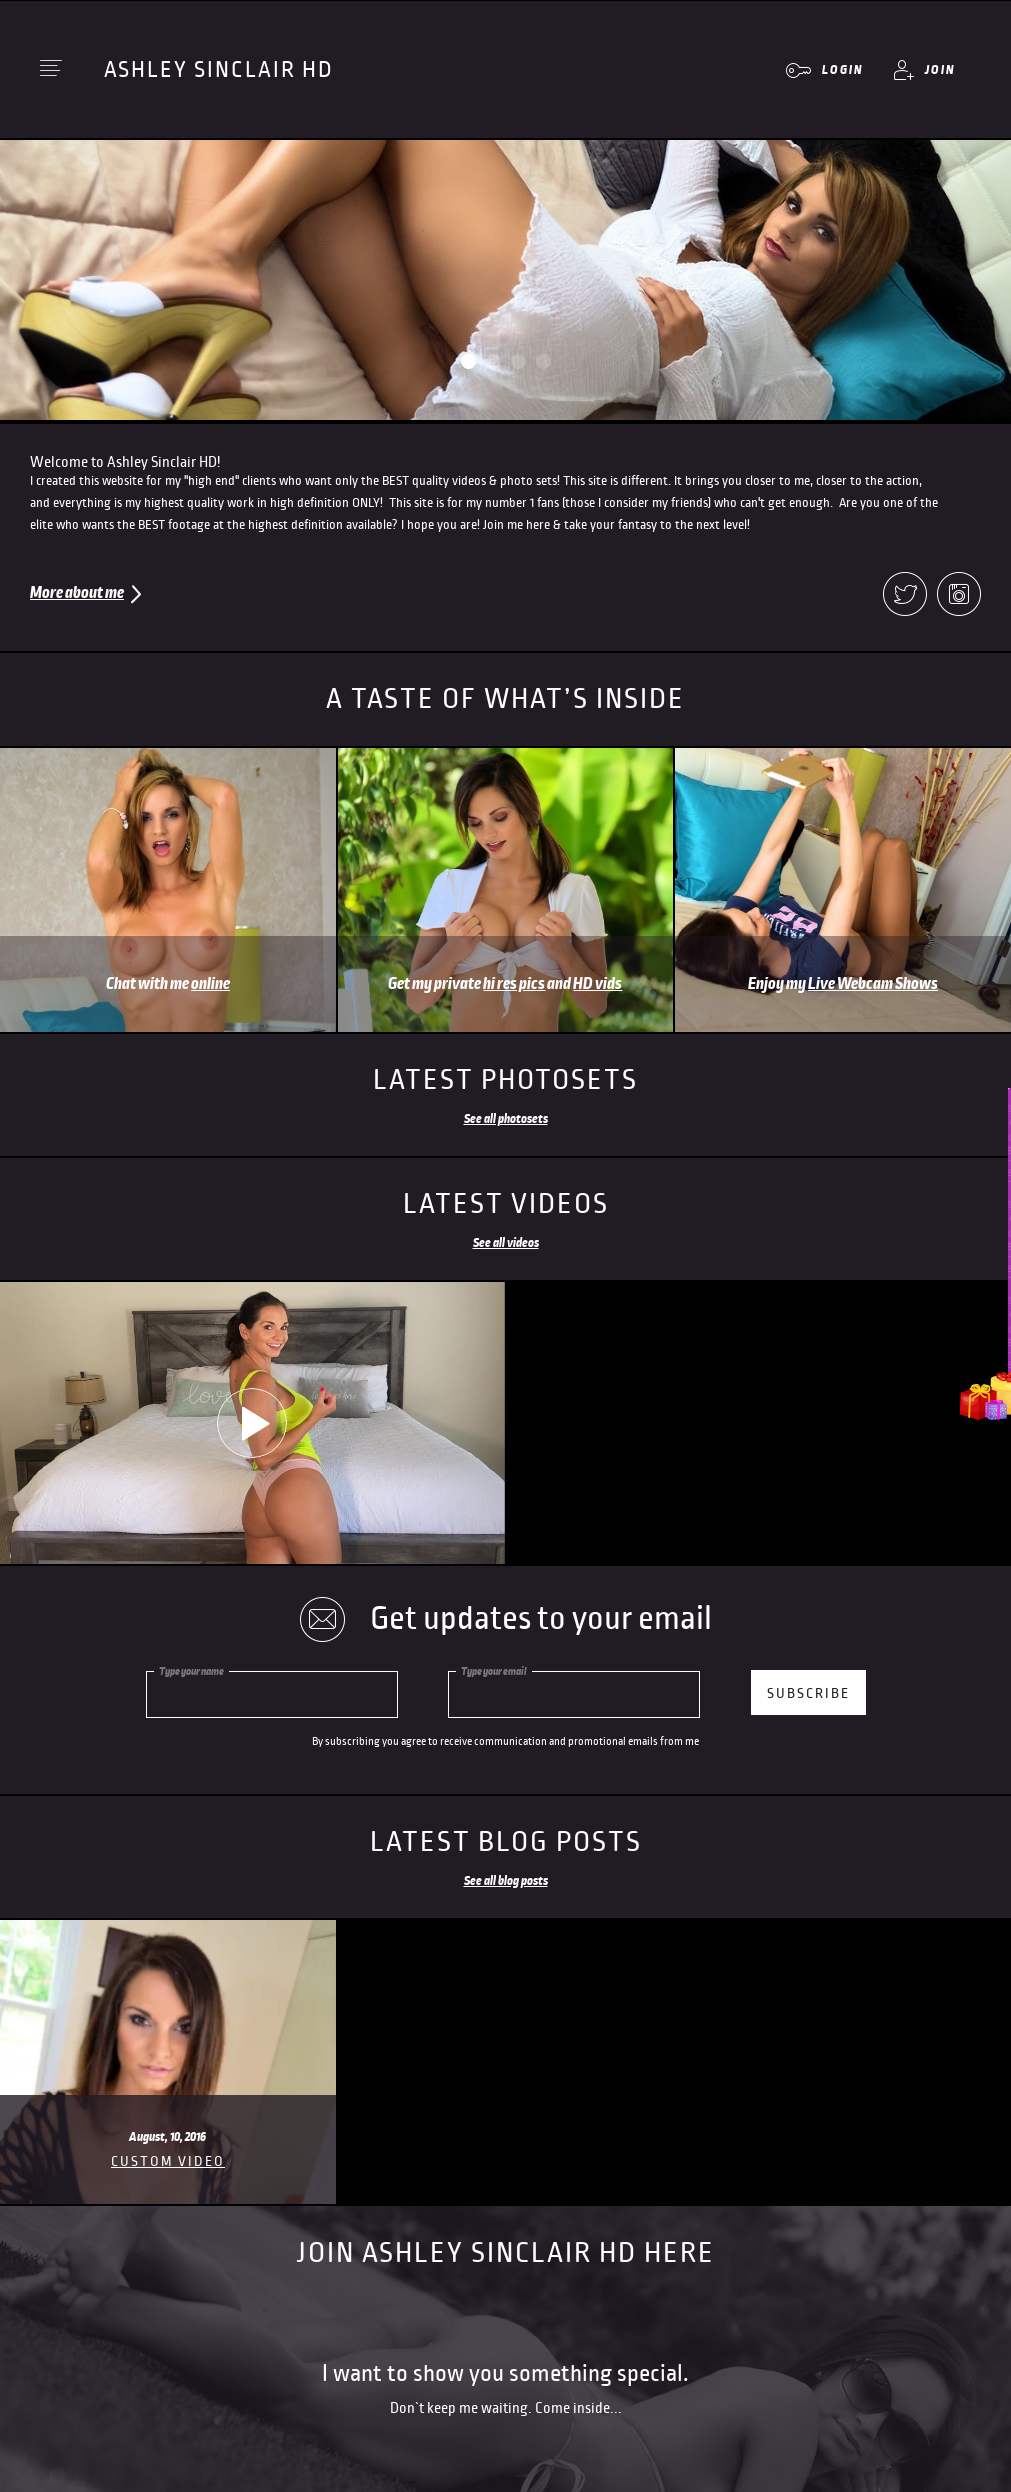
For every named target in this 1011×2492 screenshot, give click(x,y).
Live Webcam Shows (873, 984)
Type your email (494, 1671)
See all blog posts (506, 1881)
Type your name (191, 1671)
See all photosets (506, 1119)
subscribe (808, 1693)
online (210, 984)
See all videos (506, 1243)
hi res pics (514, 984)
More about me (77, 593)
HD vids (597, 984)
